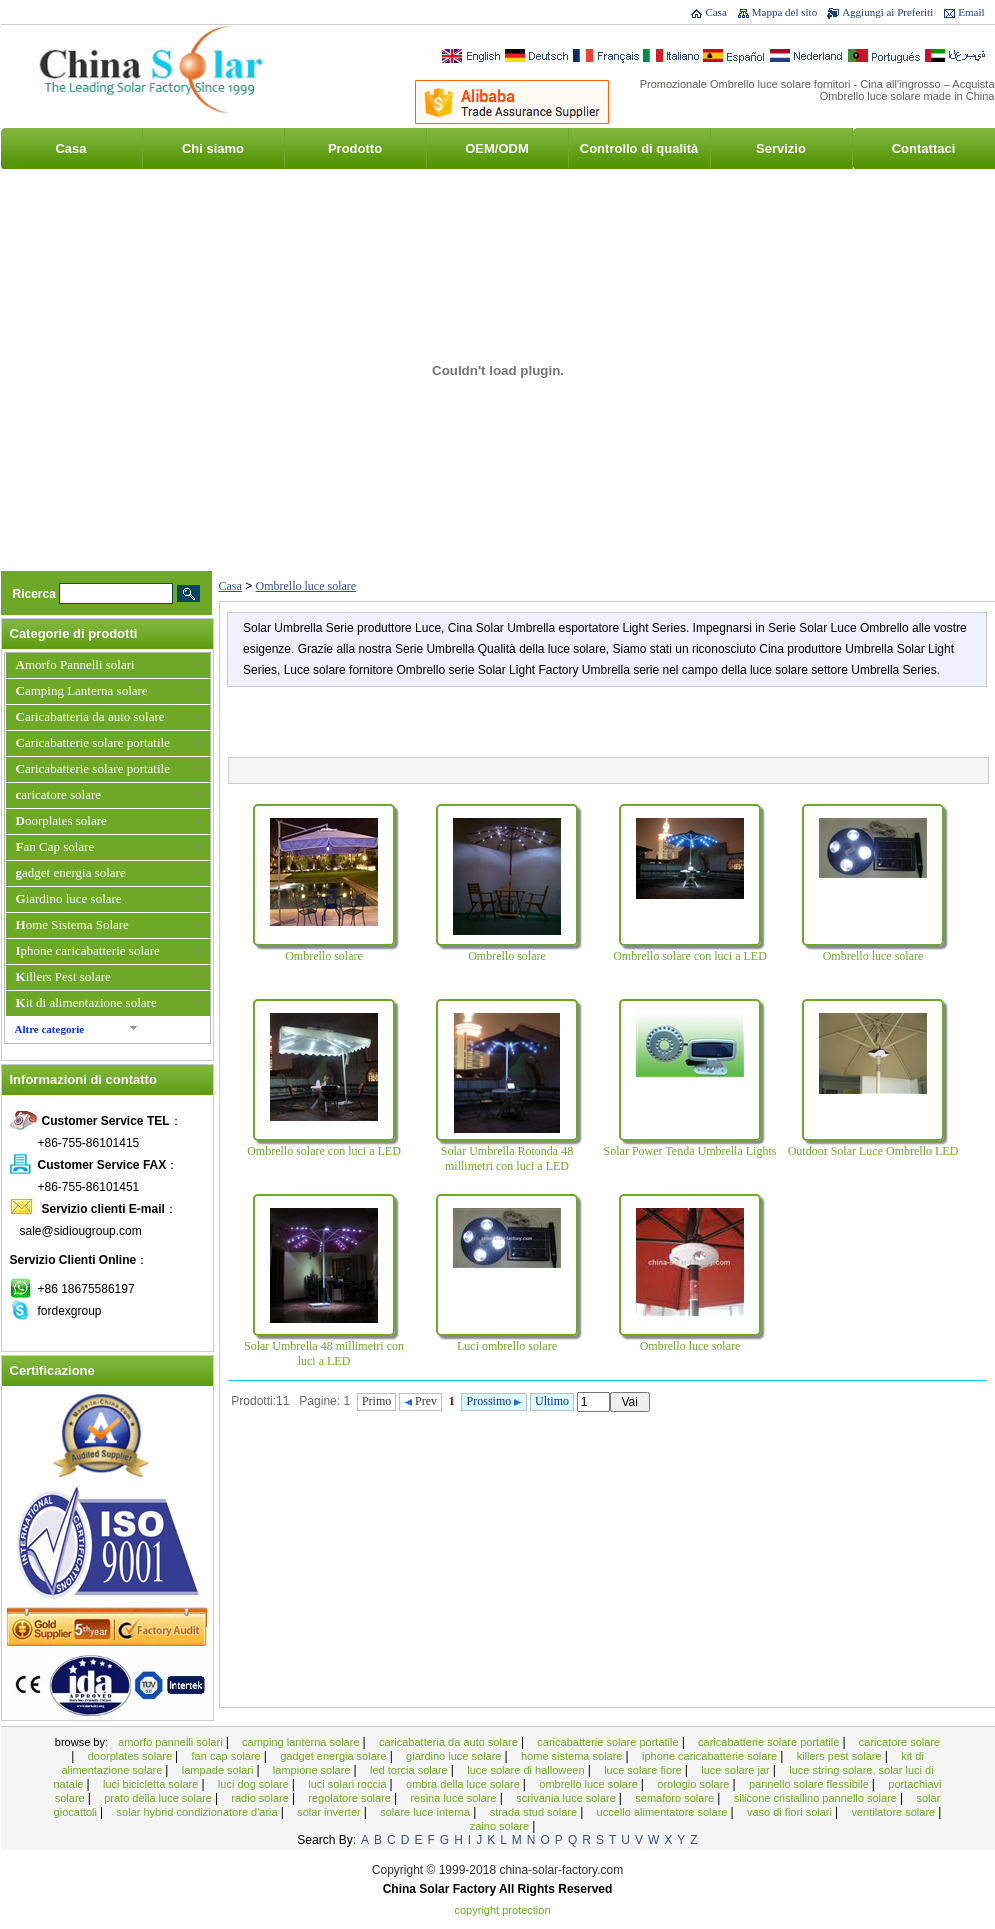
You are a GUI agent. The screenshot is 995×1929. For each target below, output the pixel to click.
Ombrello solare (324, 956)
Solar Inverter (330, 1812)
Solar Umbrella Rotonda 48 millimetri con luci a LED (507, 1158)
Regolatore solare (351, 1798)
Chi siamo (213, 148)
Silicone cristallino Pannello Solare (817, 1798)
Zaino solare (501, 1826)
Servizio (781, 148)
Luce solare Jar (737, 1770)
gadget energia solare (71, 872)
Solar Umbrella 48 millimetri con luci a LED (324, 1353)
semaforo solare (676, 1798)
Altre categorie (50, 1029)
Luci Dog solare (255, 1784)
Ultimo (552, 1401)
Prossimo (495, 1401)
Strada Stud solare (535, 1812)
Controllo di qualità (639, 148)
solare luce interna (426, 1812)
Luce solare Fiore (644, 1770)
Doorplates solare (61, 820)
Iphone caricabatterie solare (88, 950)
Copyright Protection (503, 1910)
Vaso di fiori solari (791, 1812)
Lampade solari (219, 1770)
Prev (420, 1401)
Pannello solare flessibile (810, 1784)
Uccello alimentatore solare (664, 1812)
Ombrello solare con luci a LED (690, 956)
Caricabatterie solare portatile (93, 742)
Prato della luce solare (159, 1798)
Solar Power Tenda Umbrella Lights (690, 1151)
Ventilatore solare (894, 1812)
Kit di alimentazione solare (86, 1002)
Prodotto (355, 148)
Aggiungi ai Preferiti (887, 12)
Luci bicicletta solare (152, 1784)
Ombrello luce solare (306, 586)
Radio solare (261, 1798)
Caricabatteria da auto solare (90, 716)
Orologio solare (694, 1784)
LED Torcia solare (410, 1770)
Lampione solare (313, 1770)
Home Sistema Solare (72, 924)
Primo (376, 1401)
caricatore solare (59, 794)
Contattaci (924, 148)
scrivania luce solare (567, 1798)
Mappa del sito (784, 12)
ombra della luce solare (464, 1784)
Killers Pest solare (63, 976)
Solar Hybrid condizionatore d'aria (199, 1812)
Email (971, 12)
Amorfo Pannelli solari (75, 664)
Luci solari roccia (348, 1784)
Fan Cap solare (55, 846)
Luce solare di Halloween (527, 1770)
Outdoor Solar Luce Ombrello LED (873, 1151)
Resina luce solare (454, 1798)
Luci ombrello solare (507, 1346)
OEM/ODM (497, 148)
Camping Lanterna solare (82, 690)
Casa (715, 12)
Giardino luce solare (69, 898)
